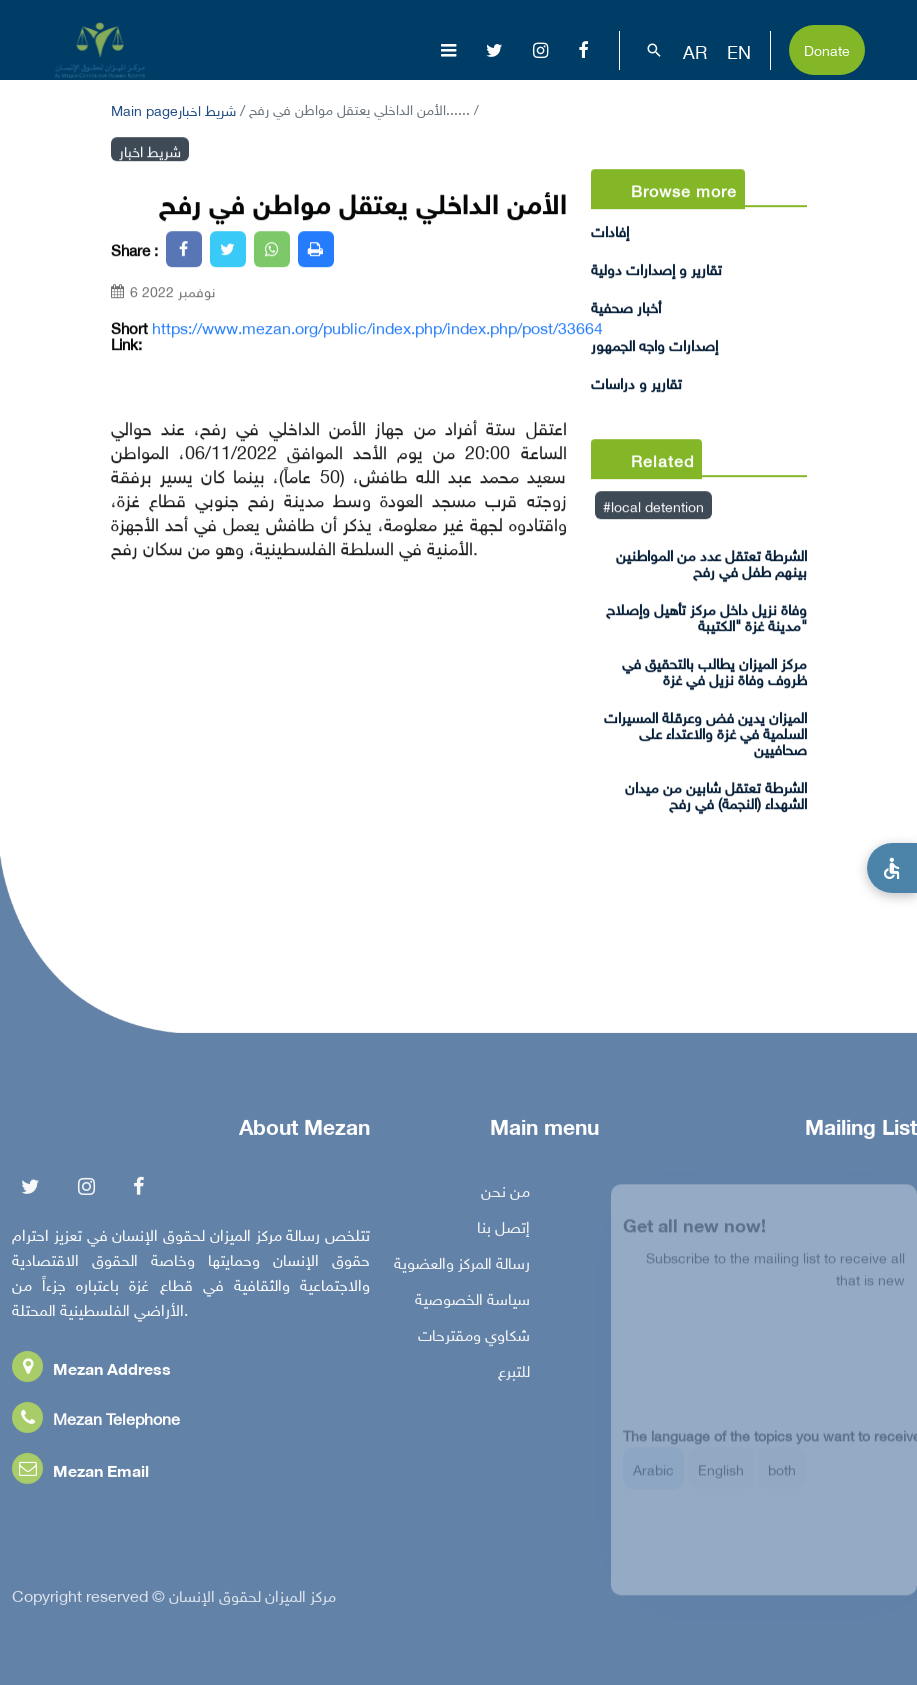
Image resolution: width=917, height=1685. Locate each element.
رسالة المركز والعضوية (462, 1265)
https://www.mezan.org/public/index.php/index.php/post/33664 (377, 327)
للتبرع (514, 1373)
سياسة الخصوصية (472, 1301)
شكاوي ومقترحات (474, 1337)
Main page (144, 108)
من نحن (505, 1193)
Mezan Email (80, 1472)
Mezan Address (91, 1370)
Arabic (653, 1477)
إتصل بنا (503, 1229)
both (782, 1477)
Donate (827, 48)
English (721, 1477)
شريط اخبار (207, 108)
